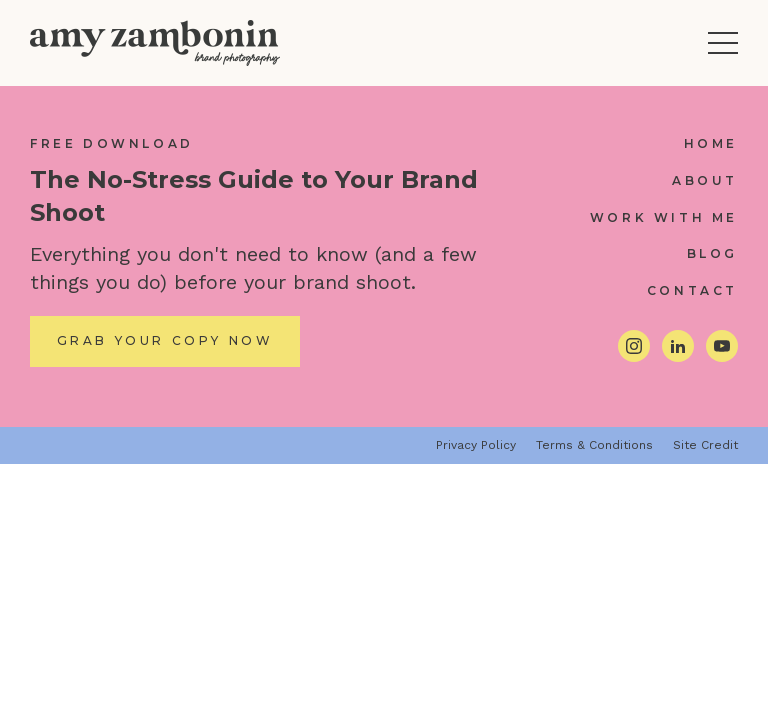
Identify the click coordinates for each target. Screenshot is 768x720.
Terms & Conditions (594, 445)
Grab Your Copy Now (165, 340)
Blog (712, 253)
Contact (692, 290)
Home (711, 143)
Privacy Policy (476, 445)
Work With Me (664, 217)
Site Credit (705, 445)
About (705, 180)
